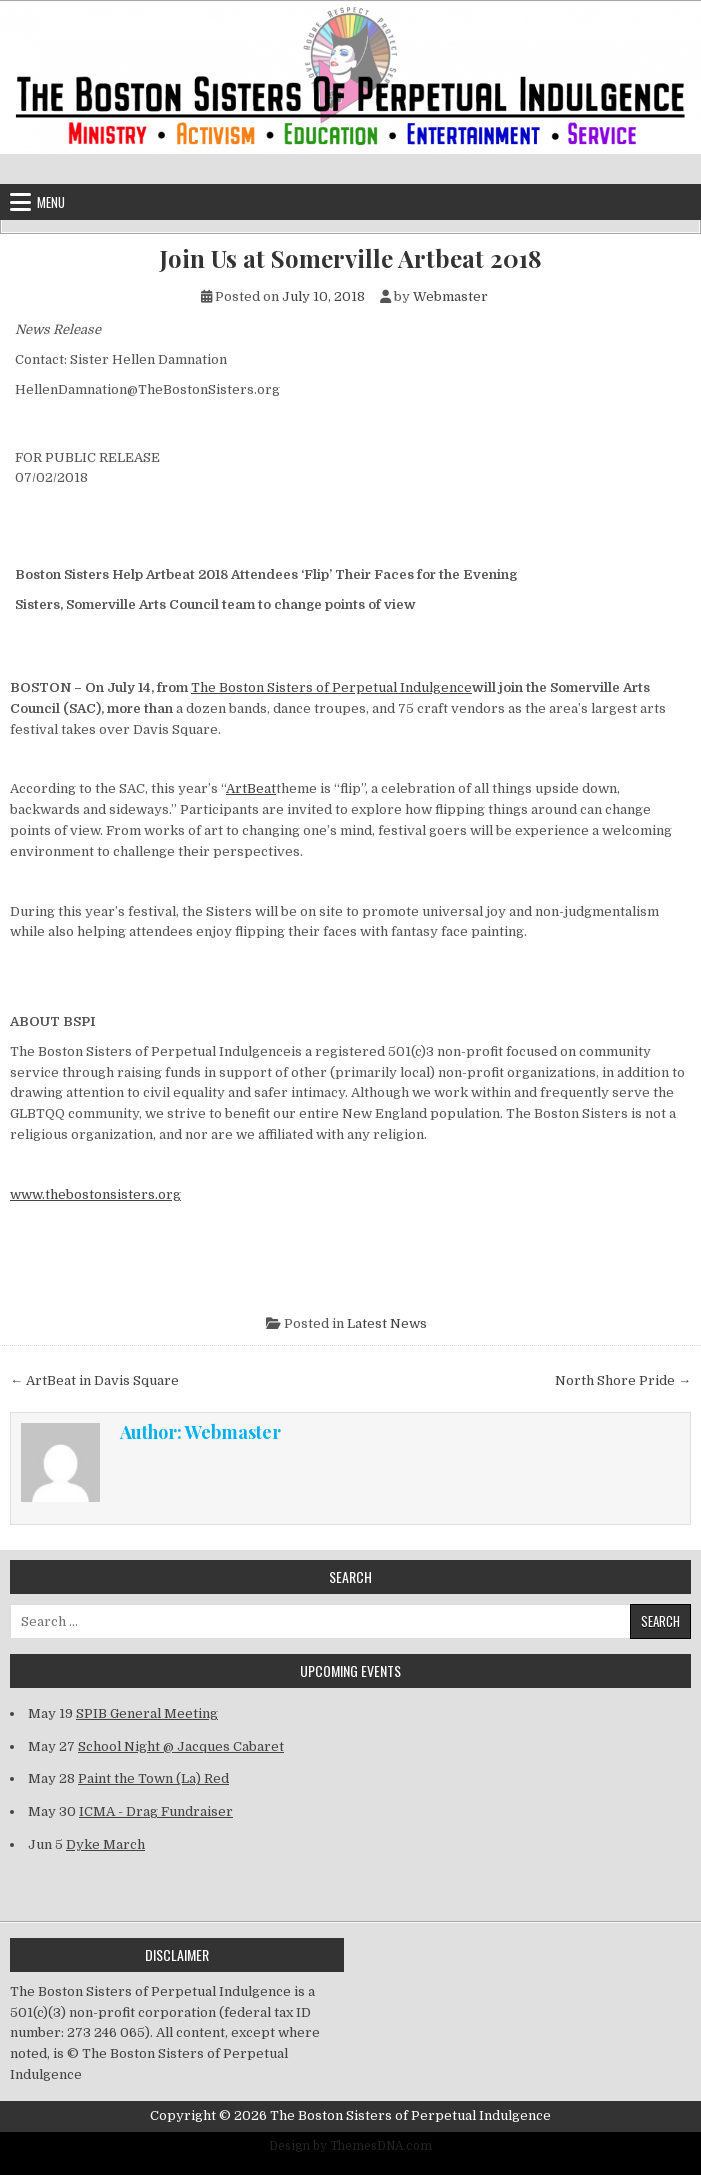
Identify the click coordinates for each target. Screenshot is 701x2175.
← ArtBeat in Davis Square (94, 1380)
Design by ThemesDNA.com (350, 2146)
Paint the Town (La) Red (153, 1778)
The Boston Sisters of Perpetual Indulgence (331, 687)
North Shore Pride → (623, 1380)
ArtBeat (251, 788)
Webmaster (450, 296)
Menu (51, 202)
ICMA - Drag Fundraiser (156, 1811)
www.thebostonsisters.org (95, 1194)
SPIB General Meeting (147, 1713)
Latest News (387, 1323)
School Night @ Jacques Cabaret (181, 1746)
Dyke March (105, 1844)
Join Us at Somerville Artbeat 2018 (351, 258)
